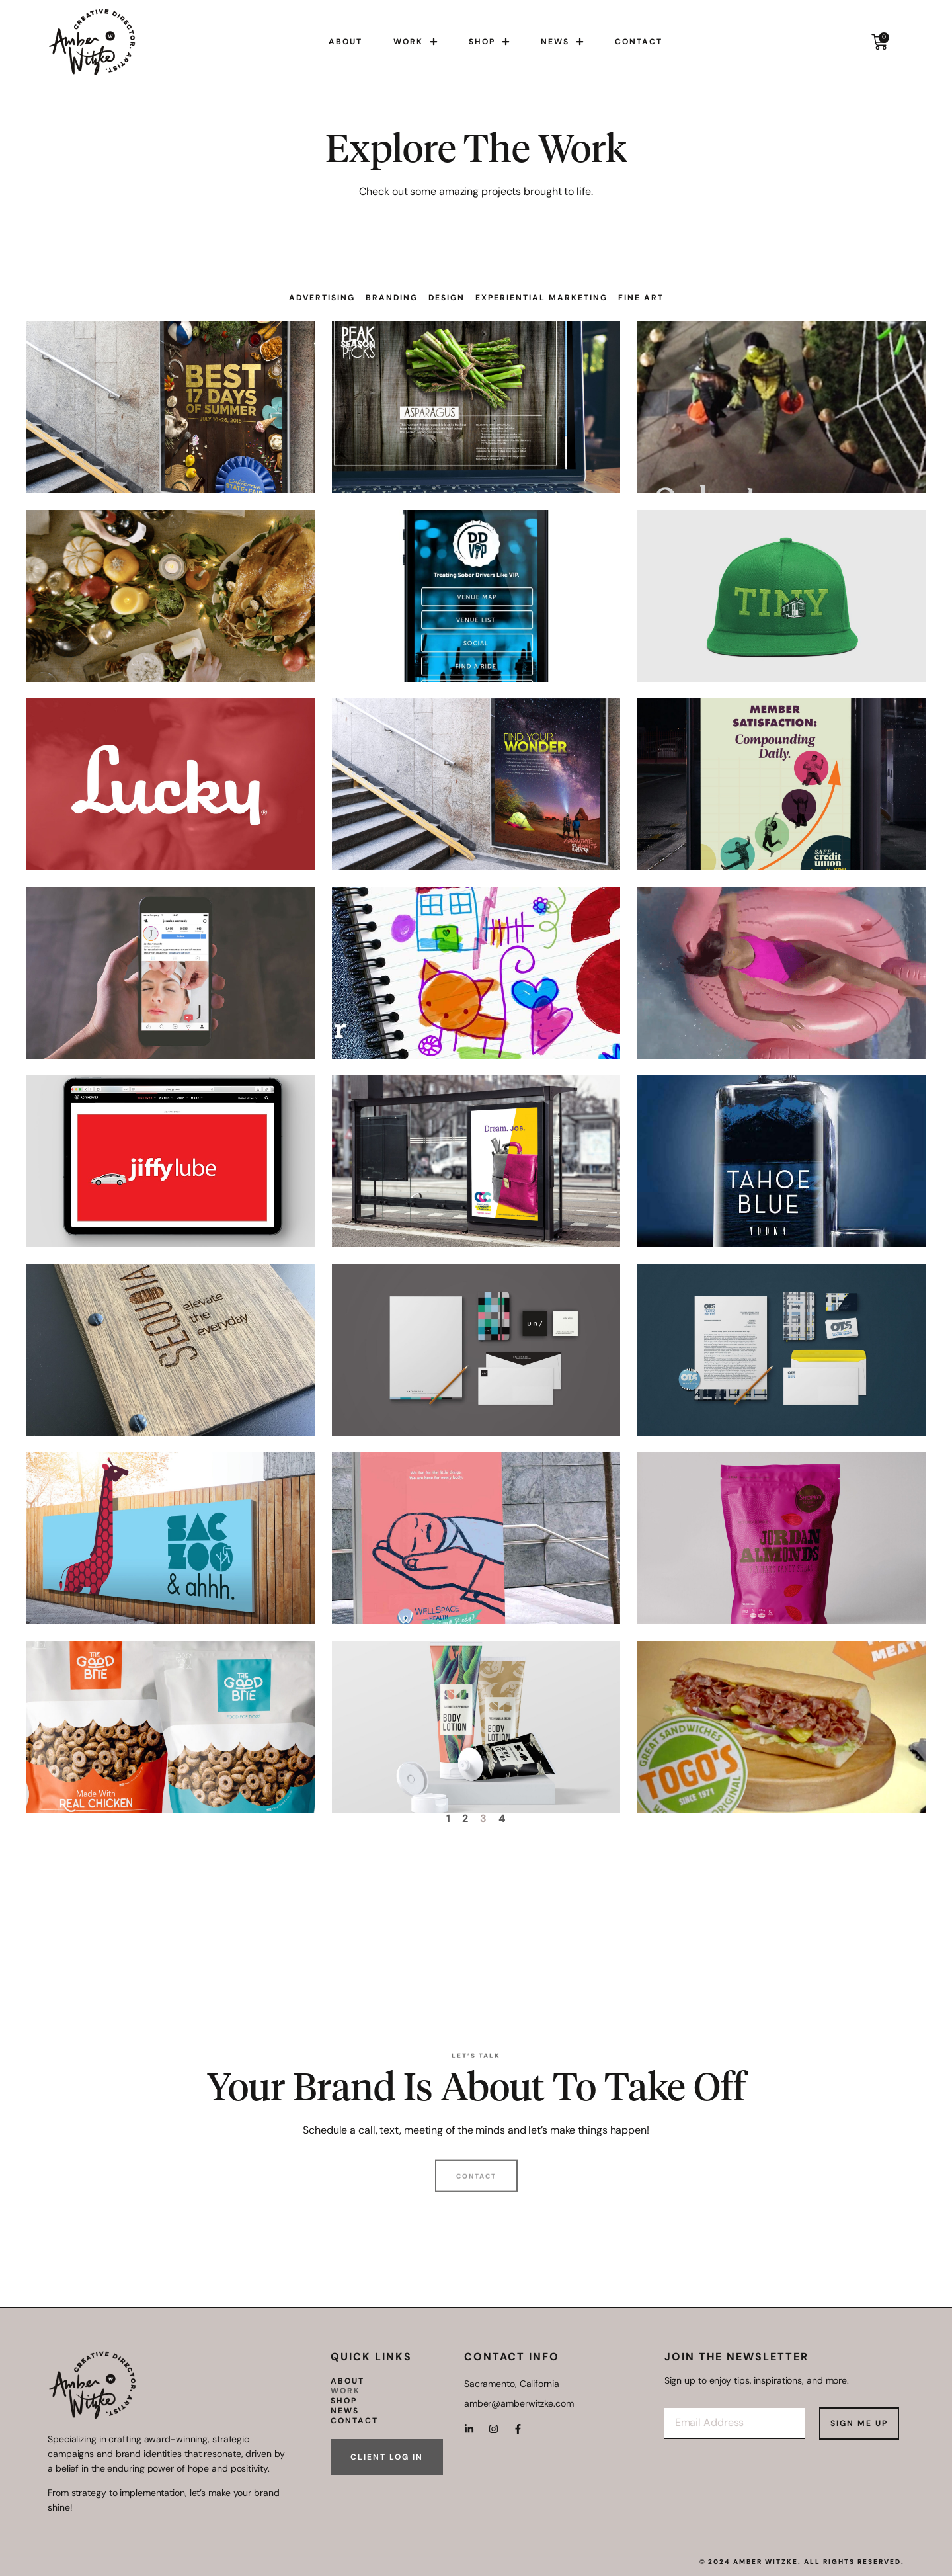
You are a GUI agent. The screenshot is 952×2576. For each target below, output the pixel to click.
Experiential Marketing (541, 297)
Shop (489, 42)
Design (446, 297)
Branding (392, 297)
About (345, 41)
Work (415, 42)
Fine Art (641, 297)
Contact (638, 41)
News (562, 42)
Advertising (322, 297)
